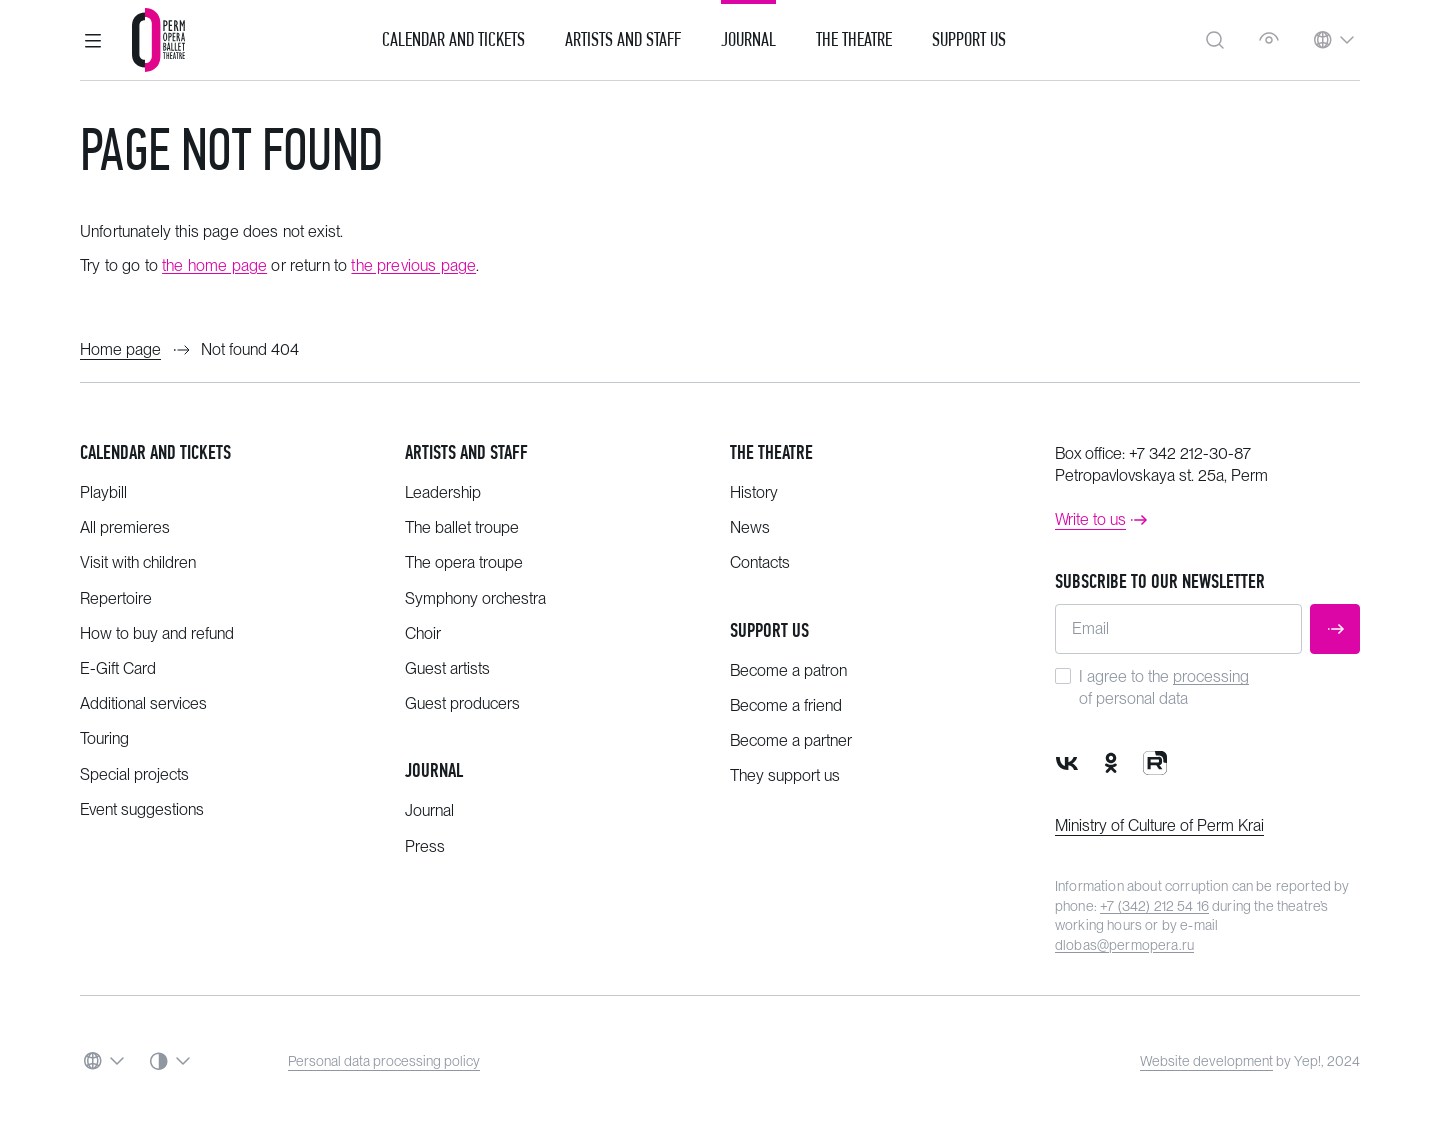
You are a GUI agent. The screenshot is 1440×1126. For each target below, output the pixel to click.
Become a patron (788, 670)
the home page (214, 265)
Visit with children (138, 562)
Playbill (103, 492)
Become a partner (791, 740)
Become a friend (786, 705)
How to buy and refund (157, 633)
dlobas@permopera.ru (1124, 945)
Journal (748, 40)
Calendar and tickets (155, 452)
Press (425, 846)
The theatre (771, 452)
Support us (969, 40)
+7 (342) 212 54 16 (1154, 906)
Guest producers (462, 703)
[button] (93, 40)
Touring (104, 738)
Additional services (143, 703)
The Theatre (854, 40)
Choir (423, 633)
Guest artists (447, 668)
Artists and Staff (623, 40)
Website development (1206, 1061)
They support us (785, 775)
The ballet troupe (462, 527)
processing (1211, 676)
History (754, 492)
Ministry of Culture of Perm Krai (1159, 825)
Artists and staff (466, 452)
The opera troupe (464, 562)
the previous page (413, 265)
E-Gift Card (118, 668)
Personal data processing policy (384, 1061)
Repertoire (116, 598)
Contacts (760, 562)
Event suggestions (142, 809)
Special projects (134, 774)
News (750, 527)
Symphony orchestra (475, 598)
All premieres (125, 527)
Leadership (443, 492)
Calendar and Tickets (453, 40)
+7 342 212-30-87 (1190, 453)
